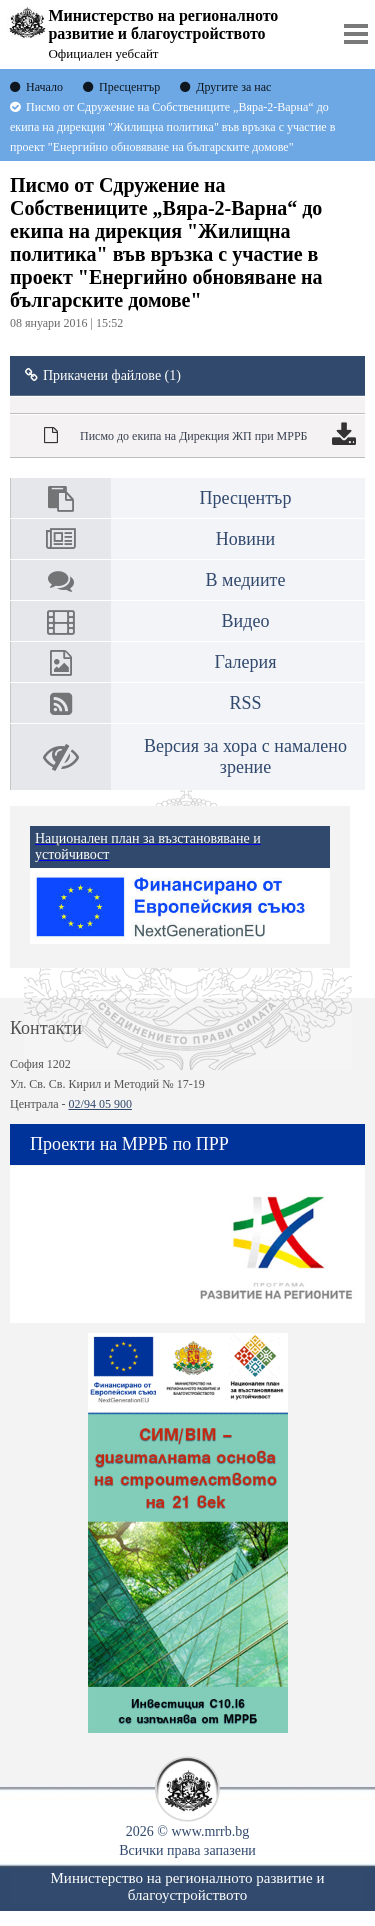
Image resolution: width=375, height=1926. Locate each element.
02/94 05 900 (100, 1104)
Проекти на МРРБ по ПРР (129, 1144)
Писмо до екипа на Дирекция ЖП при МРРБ (193, 436)
